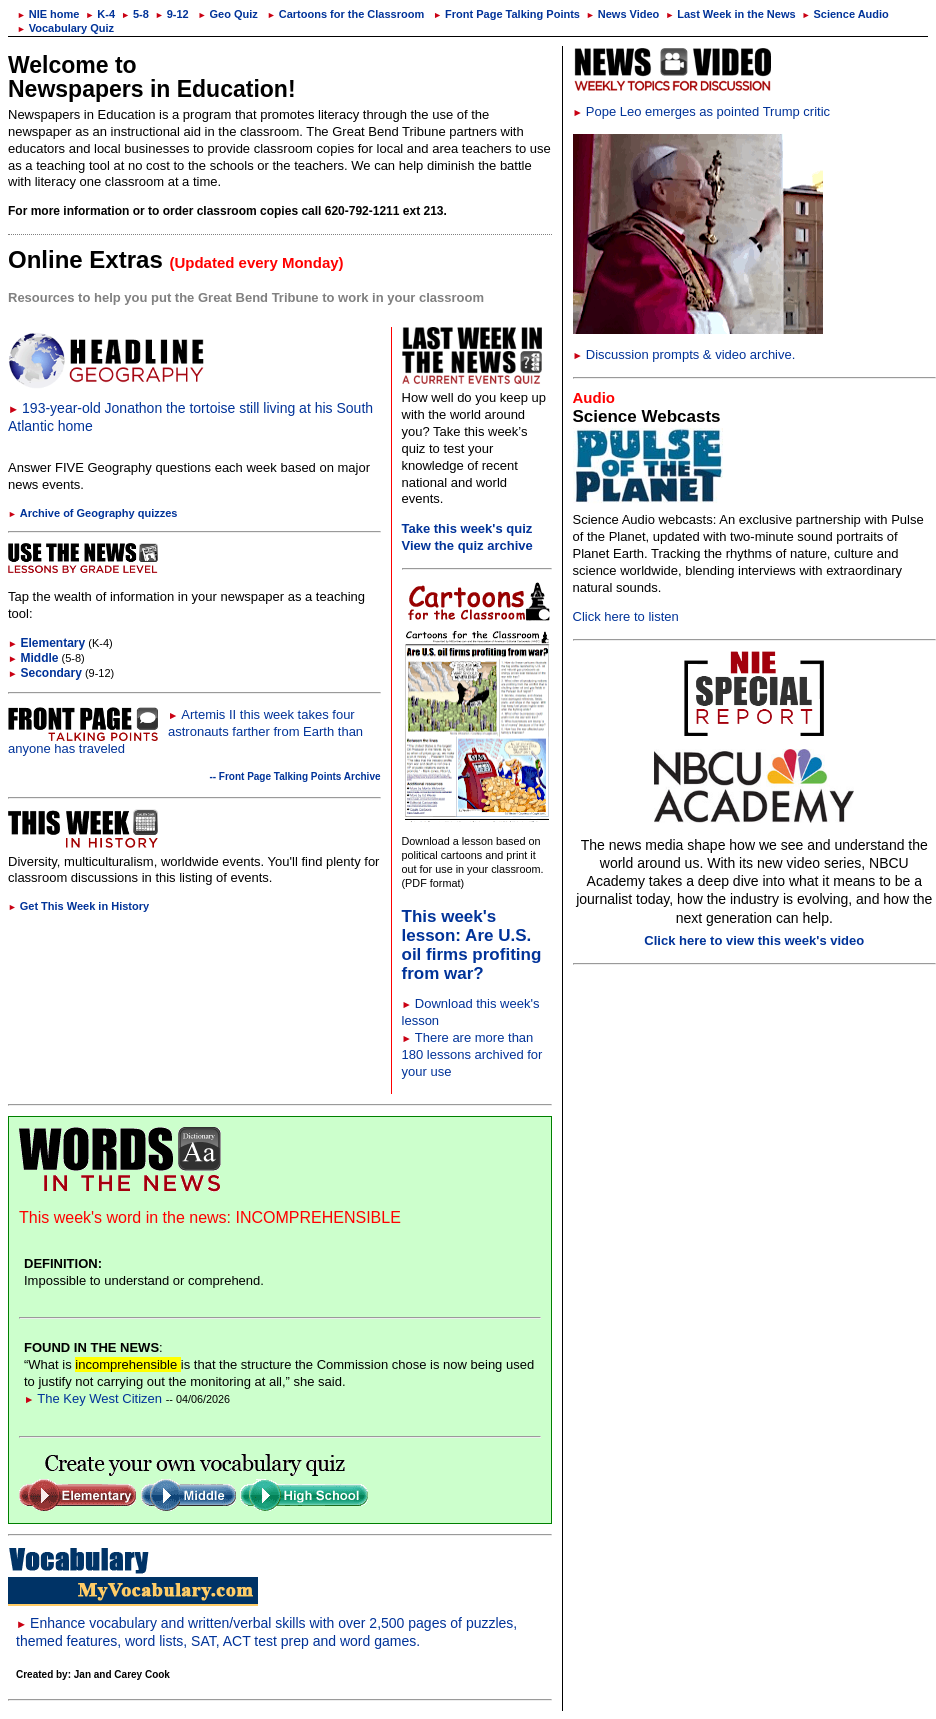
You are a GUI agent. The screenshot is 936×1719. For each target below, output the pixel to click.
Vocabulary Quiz (65, 28)
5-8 (135, 14)
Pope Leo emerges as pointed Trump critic (702, 111)
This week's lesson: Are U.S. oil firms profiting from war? (472, 945)
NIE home (48, 14)
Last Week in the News (730, 14)
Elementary (46, 643)
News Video (622, 14)
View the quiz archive (467, 545)
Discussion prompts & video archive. (684, 354)
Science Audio (845, 14)
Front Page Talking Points (506, 14)
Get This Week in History (78, 906)
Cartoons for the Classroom (345, 14)
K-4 (100, 14)
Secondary (45, 673)
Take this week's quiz (467, 528)
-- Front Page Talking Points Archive (294, 776)
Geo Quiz (228, 14)
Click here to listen (626, 616)
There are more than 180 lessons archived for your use (472, 1054)
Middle (33, 658)
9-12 (172, 14)
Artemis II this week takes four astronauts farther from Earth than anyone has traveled (185, 731)
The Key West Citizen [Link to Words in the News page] (93, 1398)
